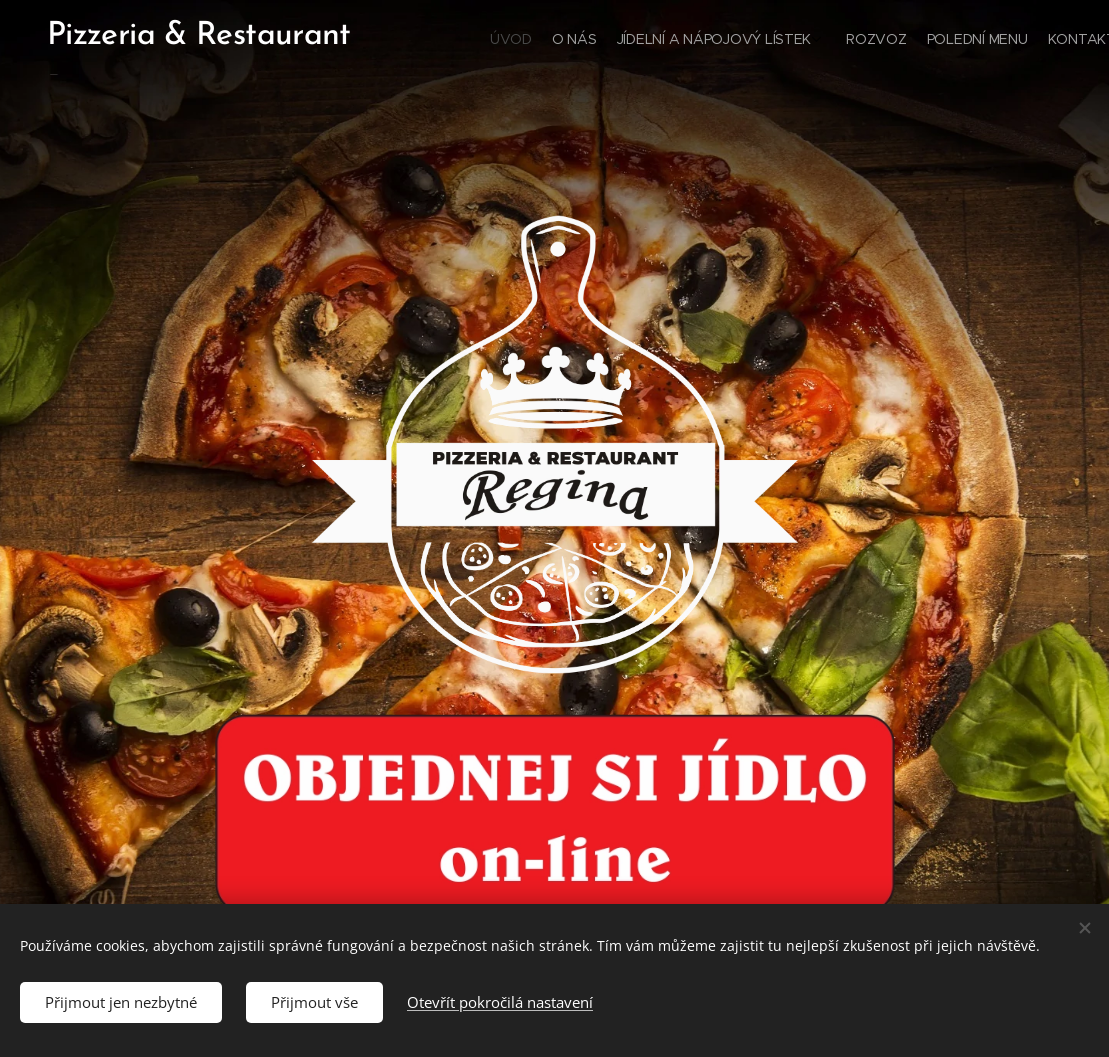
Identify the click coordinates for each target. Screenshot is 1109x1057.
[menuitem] (961, 41)
